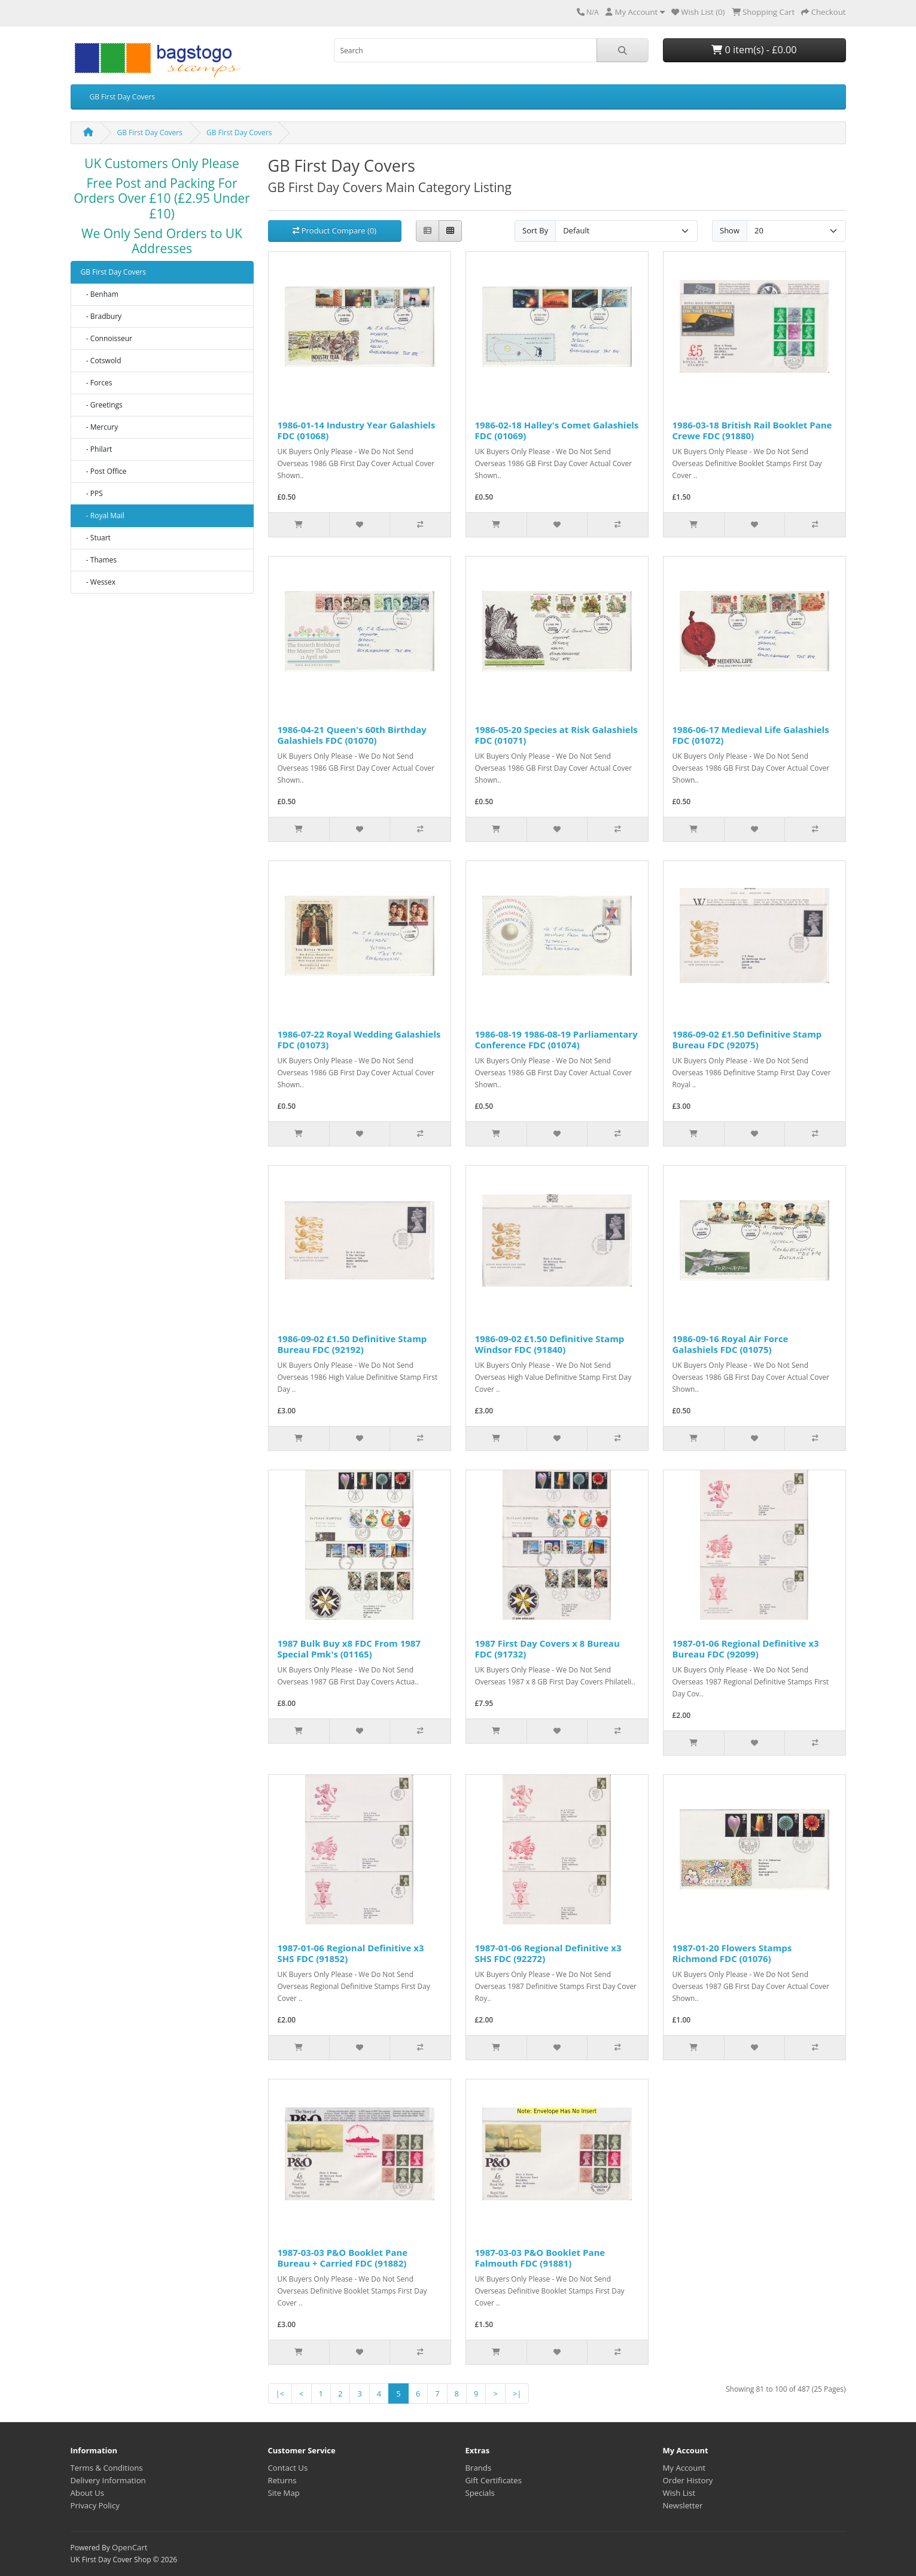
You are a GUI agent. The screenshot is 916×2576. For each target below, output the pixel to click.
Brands (478, 2467)
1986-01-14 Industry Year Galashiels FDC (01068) (357, 430)
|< (280, 2393)
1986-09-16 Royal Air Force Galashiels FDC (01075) (730, 1344)
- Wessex (98, 582)
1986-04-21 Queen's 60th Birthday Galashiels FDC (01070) (352, 734)
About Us (87, 2492)
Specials (480, 2492)
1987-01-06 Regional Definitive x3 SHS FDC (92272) (548, 1953)
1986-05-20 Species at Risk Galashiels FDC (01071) (556, 734)
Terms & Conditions (107, 2467)
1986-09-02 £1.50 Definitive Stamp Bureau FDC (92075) (747, 1039)
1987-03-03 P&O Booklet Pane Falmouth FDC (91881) (540, 2257)
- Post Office (104, 471)
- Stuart (96, 538)
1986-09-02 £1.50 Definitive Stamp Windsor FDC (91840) (550, 1344)
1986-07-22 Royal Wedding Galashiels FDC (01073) (359, 1039)
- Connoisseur (107, 338)
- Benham (99, 294)
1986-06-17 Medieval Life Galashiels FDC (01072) (750, 734)
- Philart (96, 449)
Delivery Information (108, 2480)
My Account (684, 2467)
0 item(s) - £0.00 (753, 49)
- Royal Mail (102, 515)
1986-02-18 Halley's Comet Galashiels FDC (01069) (557, 430)
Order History (688, 2480)
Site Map (284, 2492)
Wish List (679, 2492)
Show (730, 230)
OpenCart (130, 2547)
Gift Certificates (493, 2480)
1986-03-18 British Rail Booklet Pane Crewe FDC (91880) (752, 430)
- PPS (92, 493)
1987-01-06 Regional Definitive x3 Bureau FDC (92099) (745, 1648)
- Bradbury (101, 316)
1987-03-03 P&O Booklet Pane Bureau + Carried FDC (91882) (343, 2257)
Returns (282, 2480)
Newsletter (683, 2505)
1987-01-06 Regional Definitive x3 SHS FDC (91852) (351, 1953)
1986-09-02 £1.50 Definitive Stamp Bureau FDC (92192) (352, 1344)
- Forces (96, 383)
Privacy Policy (95, 2505)
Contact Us (288, 2467)
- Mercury (99, 427)
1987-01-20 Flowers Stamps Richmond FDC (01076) (732, 1953)
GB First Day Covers (122, 97)
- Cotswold (101, 360)
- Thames (99, 560)
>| (517, 2393)
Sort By (535, 230)
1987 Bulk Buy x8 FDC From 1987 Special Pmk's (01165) (349, 1648)
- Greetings (102, 405)
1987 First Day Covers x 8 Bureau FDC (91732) (547, 1648)
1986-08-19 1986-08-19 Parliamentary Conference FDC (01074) (556, 1039)
